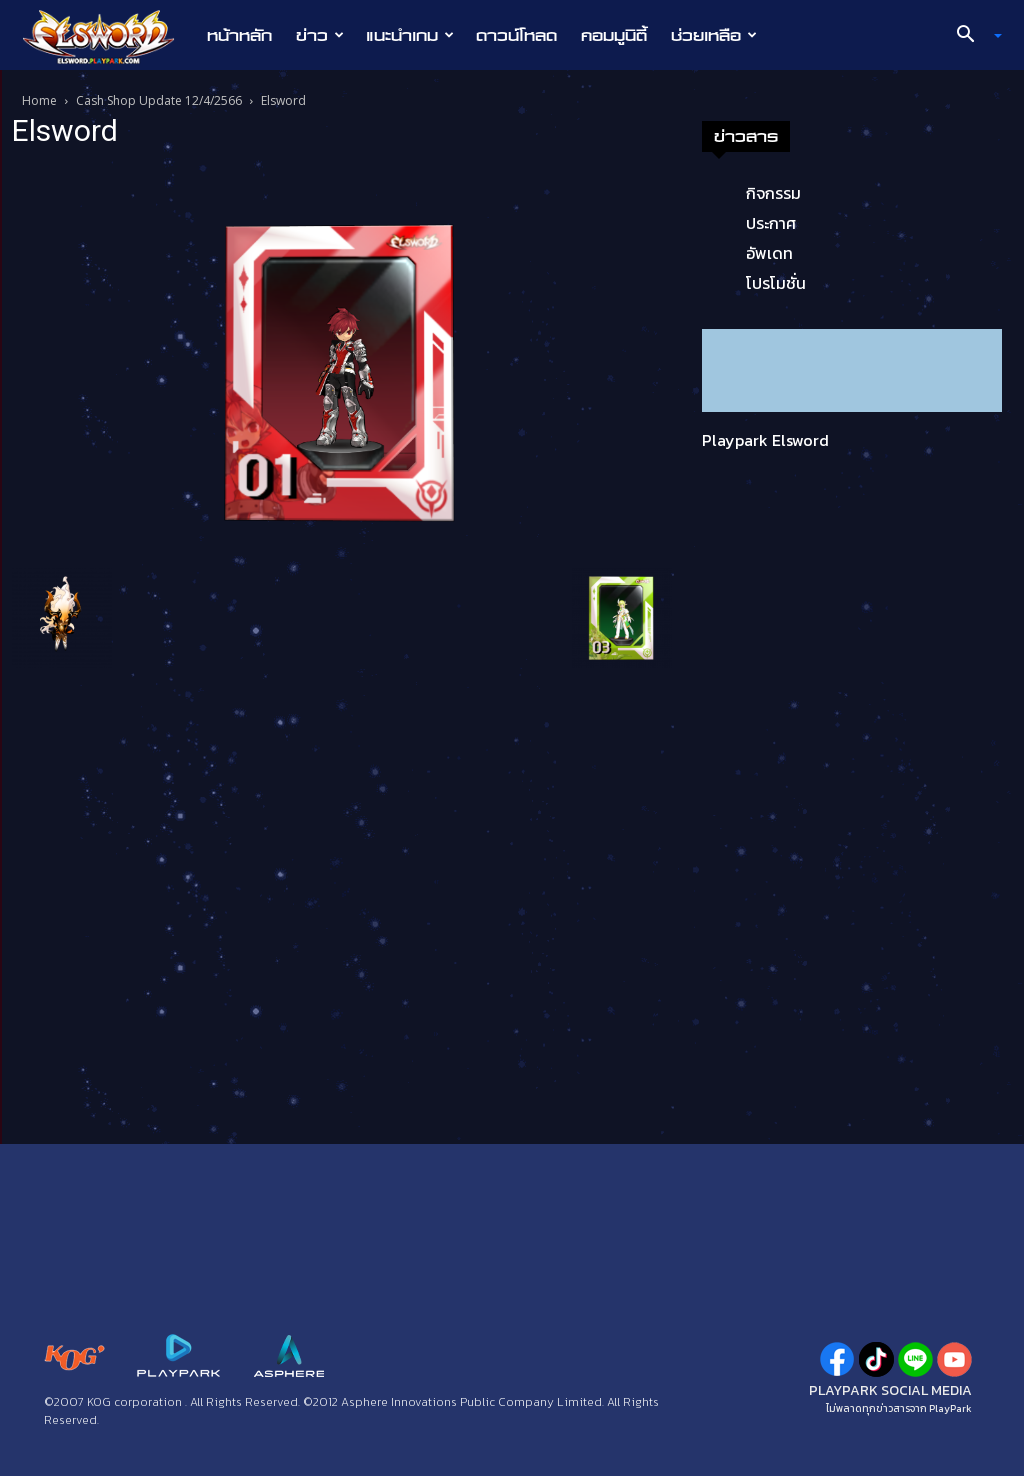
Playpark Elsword (765, 440)
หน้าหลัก (239, 35)
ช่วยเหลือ (714, 35)
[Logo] (108, 36)
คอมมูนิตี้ (614, 35)
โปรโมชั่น (776, 283)
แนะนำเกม (410, 35)
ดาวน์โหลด (516, 35)
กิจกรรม (773, 193)
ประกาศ (771, 223)
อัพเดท (769, 253)
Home (39, 100)
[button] (972, 36)
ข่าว (320, 35)
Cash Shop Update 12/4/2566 (159, 100)
